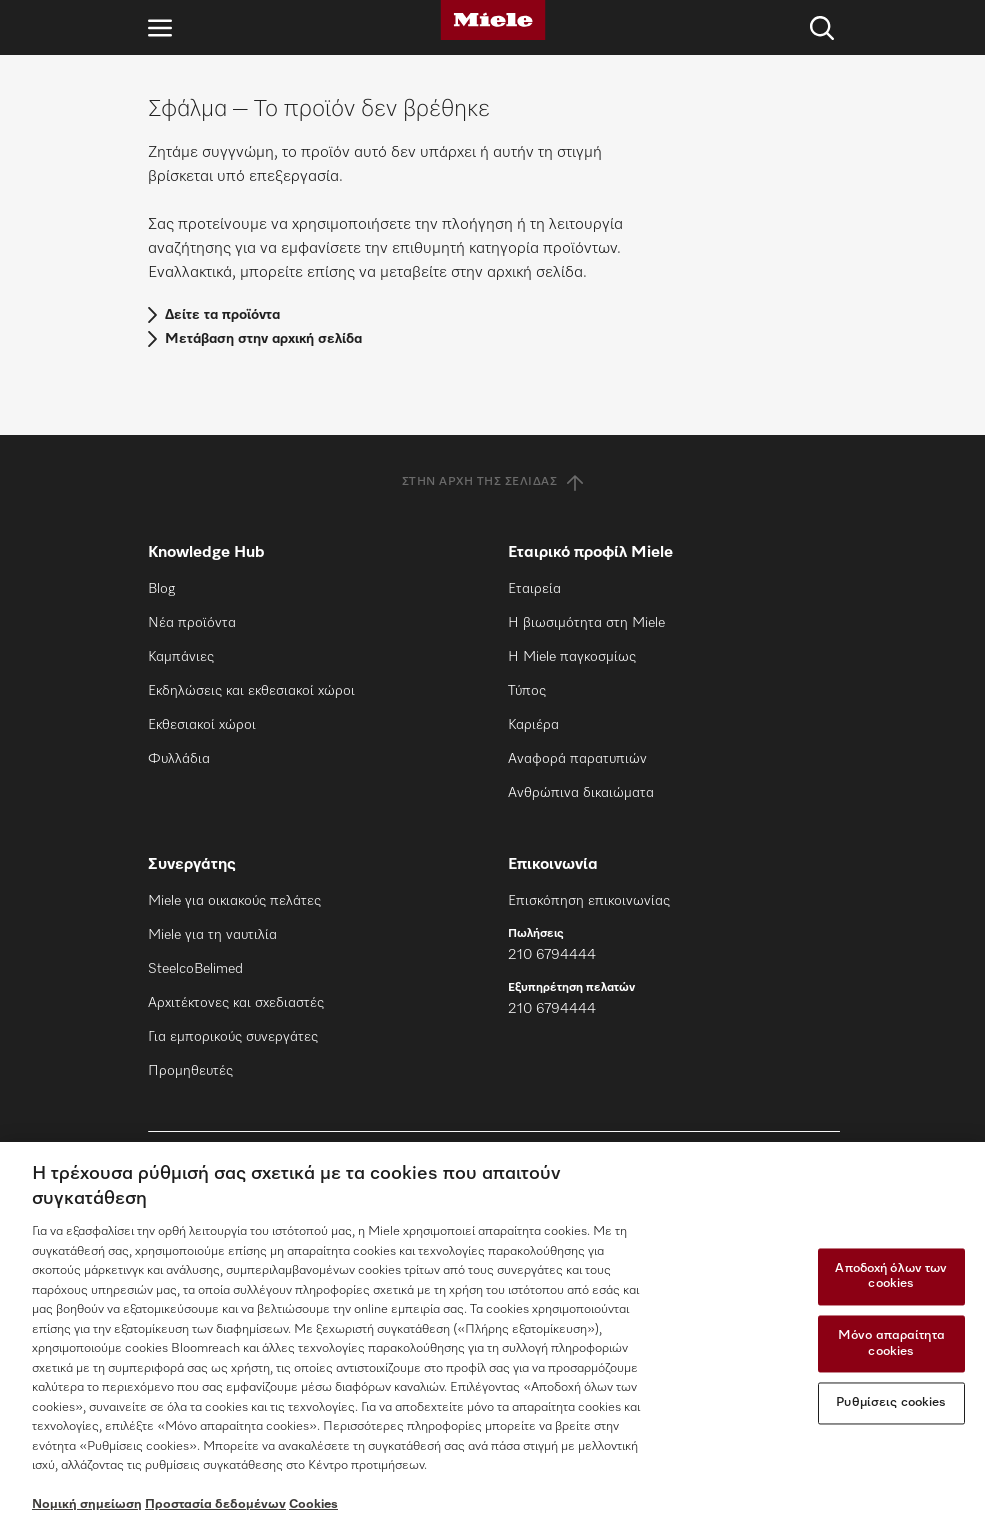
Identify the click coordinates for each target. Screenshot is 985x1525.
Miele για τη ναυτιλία (212, 935)
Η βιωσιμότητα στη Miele (586, 623)
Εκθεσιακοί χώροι (202, 725)
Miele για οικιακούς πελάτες (234, 901)
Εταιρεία (534, 589)
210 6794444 (552, 955)
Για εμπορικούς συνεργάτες (233, 1037)
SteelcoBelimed (195, 969)
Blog (161, 589)
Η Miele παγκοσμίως (572, 657)
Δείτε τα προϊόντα (222, 315)
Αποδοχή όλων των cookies (891, 1276)
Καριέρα (533, 725)
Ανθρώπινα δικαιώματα (581, 793)
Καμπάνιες (181, 657)
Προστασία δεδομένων (215, 1504)
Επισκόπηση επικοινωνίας (589, 901)
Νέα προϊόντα (192, 623)
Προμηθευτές (190, 1071)
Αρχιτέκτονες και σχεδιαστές (236, 1003)
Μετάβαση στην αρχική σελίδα (263, 339)
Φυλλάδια (179, 759)
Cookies (313, 1504)
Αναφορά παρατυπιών (577, 759)
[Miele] (493, 20)
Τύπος (527, 691)
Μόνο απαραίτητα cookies (891, 1343)
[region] (492, 1333)
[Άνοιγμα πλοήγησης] (160, 27)
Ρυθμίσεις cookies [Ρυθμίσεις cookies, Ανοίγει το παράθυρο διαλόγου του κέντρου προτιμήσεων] (891, 1403)
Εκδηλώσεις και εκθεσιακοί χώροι (251, 691)
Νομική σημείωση (87, 1504)
